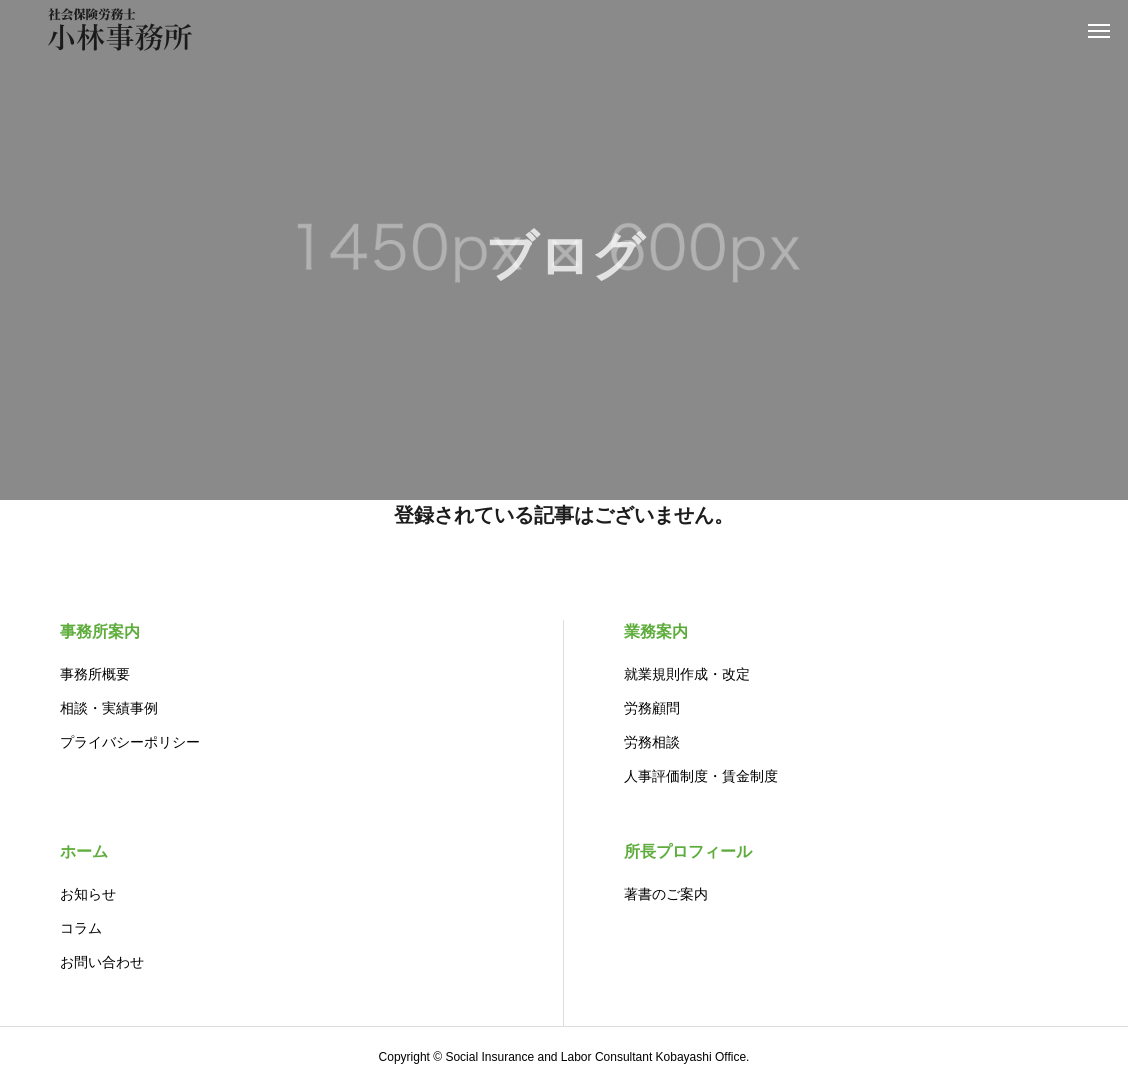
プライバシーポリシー (130, 742)
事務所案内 (100, 631)
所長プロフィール (688, 851)
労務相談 (652, 742)
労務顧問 (652, 708)
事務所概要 (95, 674)
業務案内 (656, 631)
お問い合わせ (102, 962)
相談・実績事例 (109, 708)
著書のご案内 (666, 894)
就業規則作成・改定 (687, 674)
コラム (81, 928)
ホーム (84, 851)
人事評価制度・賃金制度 (701, 776)
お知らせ (88, 894)
